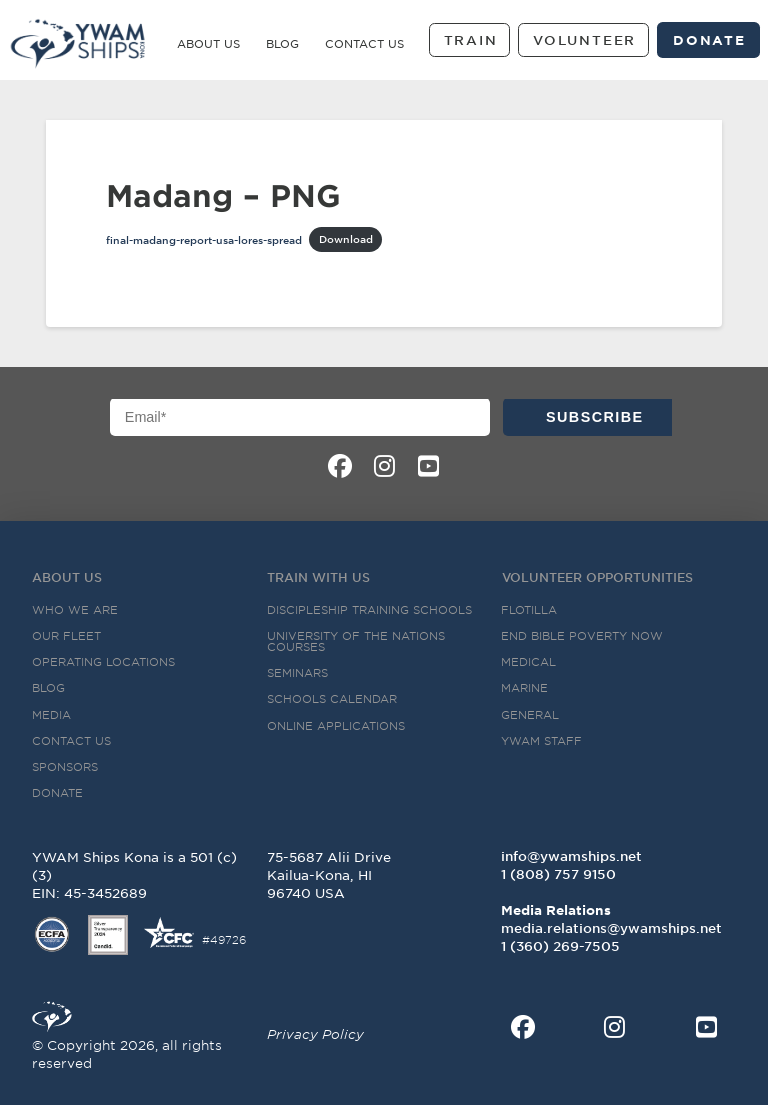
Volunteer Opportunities (597, 577)
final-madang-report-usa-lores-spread (204, 238)
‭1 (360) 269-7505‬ (560, 946)
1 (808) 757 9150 (558, 874)
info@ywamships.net (571, 856)
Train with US (318, 577)
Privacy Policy (315, 1034)
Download (346, 238)
